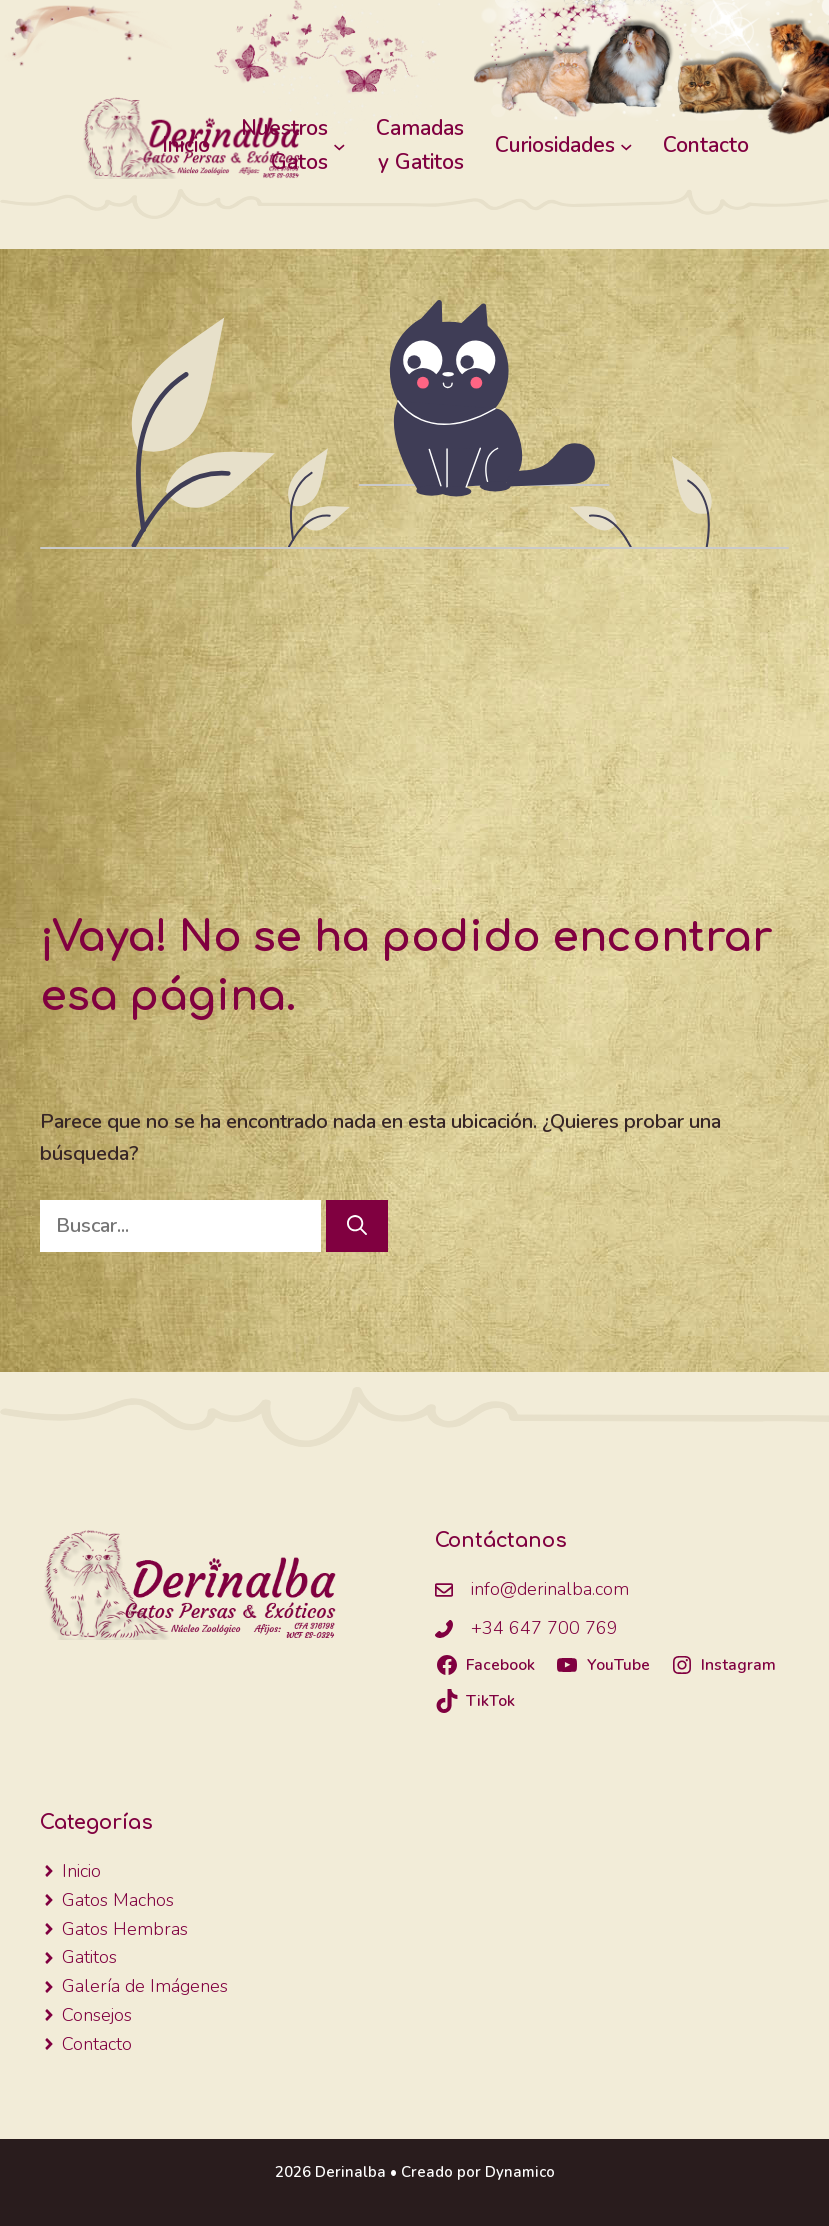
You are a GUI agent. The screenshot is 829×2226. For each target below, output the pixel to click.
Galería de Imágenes (145, 1986)
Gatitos (89, 1957)
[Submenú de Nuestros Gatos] (339, 145)
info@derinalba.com (550, 1589)
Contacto (97, 2044)
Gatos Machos (118, 1900)
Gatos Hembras (125, 1929)
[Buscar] (357, 1226)
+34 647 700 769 (544, 1628)
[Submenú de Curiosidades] (626, 145)
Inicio (186, 145)
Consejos (97, 2015)
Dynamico (520, 2172)
